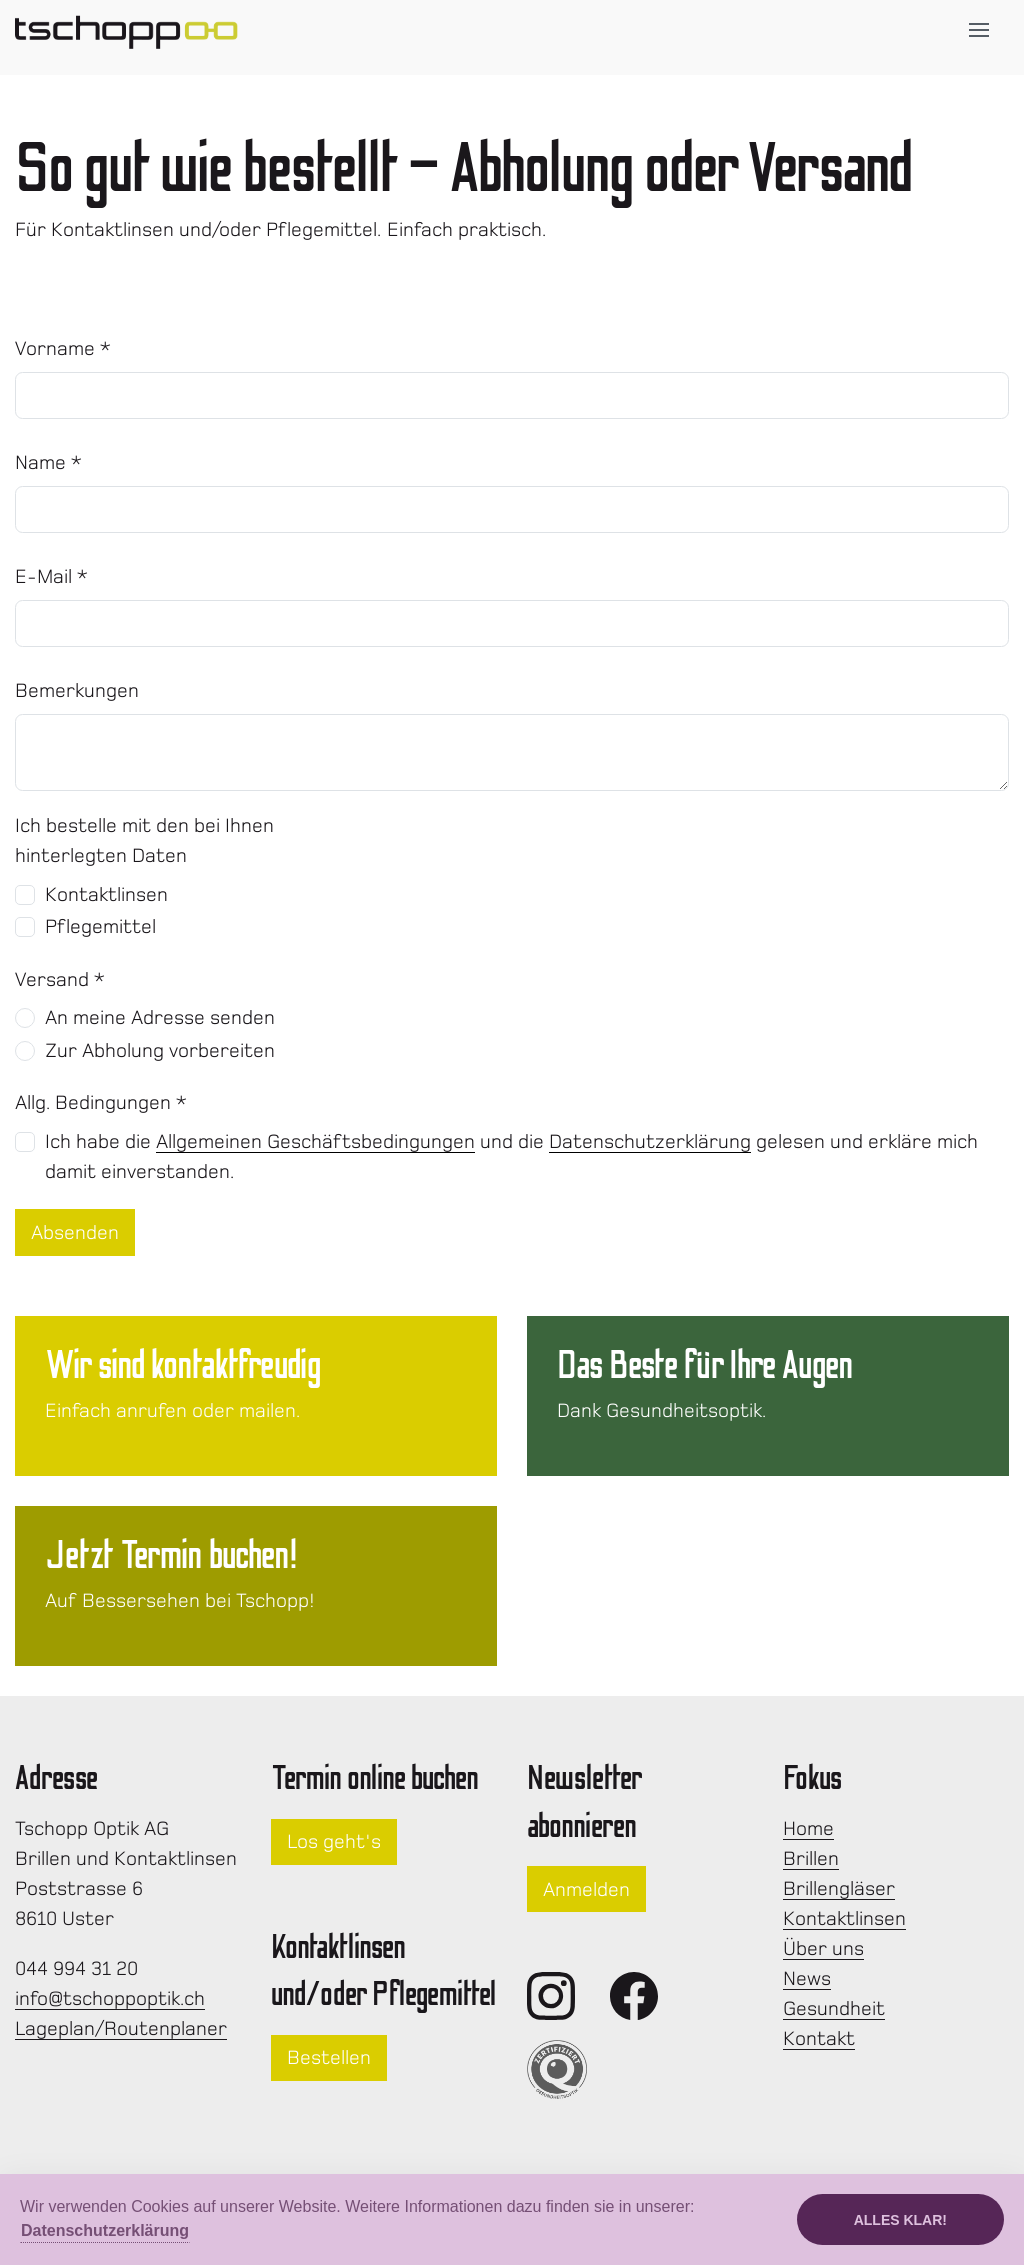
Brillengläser (839, 1888)
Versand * (60, 979)
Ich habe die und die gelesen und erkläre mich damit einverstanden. (511, 1156)
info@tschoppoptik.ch (110, 1998)
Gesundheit (834, 2008)
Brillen (811, 1858)
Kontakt (819, 2038)
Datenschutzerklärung (650, 1141)
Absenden (75, 1232)
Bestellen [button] (329, 2057)
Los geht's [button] (334, 1841)
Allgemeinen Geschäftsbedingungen (315, 1141)
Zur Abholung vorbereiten (160, 1050)
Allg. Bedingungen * (101, 1102)
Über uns (823, 1948)
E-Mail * (51, 576)
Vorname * (63, 348)
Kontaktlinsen (106, 894)
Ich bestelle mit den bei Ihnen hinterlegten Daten (144, 840)
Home (808, 1828)
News (807, 1978)
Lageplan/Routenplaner (121, 2028)
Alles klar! (900, 2220)
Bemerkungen (77, 690)
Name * (48, 462)
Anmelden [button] (586, 1889)
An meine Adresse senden (160, 1017)
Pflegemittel (100, 926)
